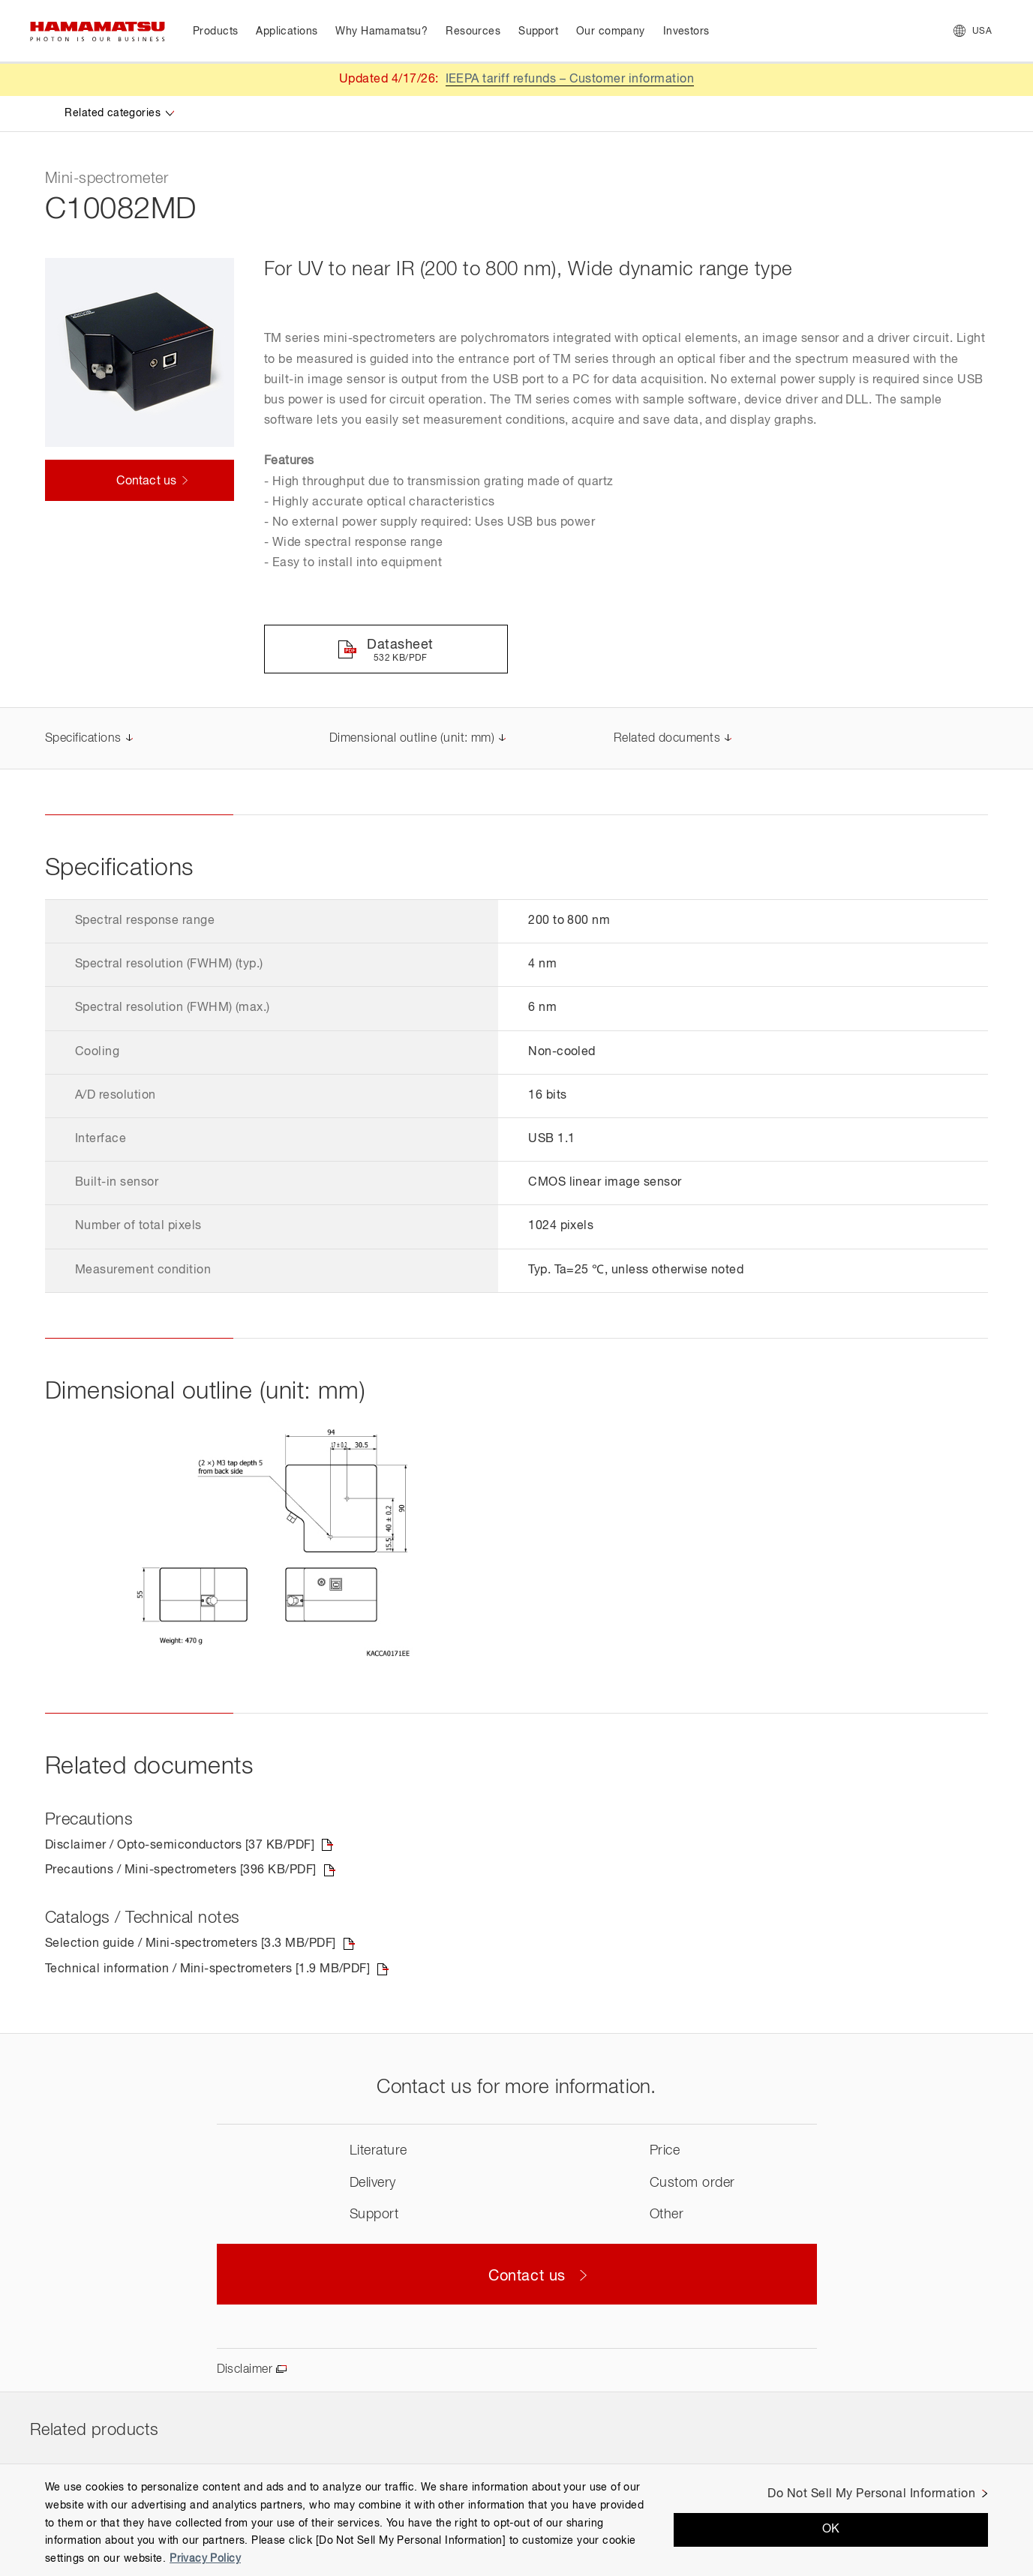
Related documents (667, 739)
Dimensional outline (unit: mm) (411, 739)
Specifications (83, 739)
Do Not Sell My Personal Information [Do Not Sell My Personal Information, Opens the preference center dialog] (871, 2494)
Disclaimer (245, 2370)
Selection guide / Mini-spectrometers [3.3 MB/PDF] (190, 1944)
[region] (516, 2520)
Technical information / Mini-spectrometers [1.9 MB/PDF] (207, 1969)
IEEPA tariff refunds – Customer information (570, 79)
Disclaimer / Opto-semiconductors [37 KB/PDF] (179, 1846)
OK (831, 2530)
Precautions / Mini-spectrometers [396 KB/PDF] (181, 1870)
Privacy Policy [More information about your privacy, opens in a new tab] (205, 2559)
